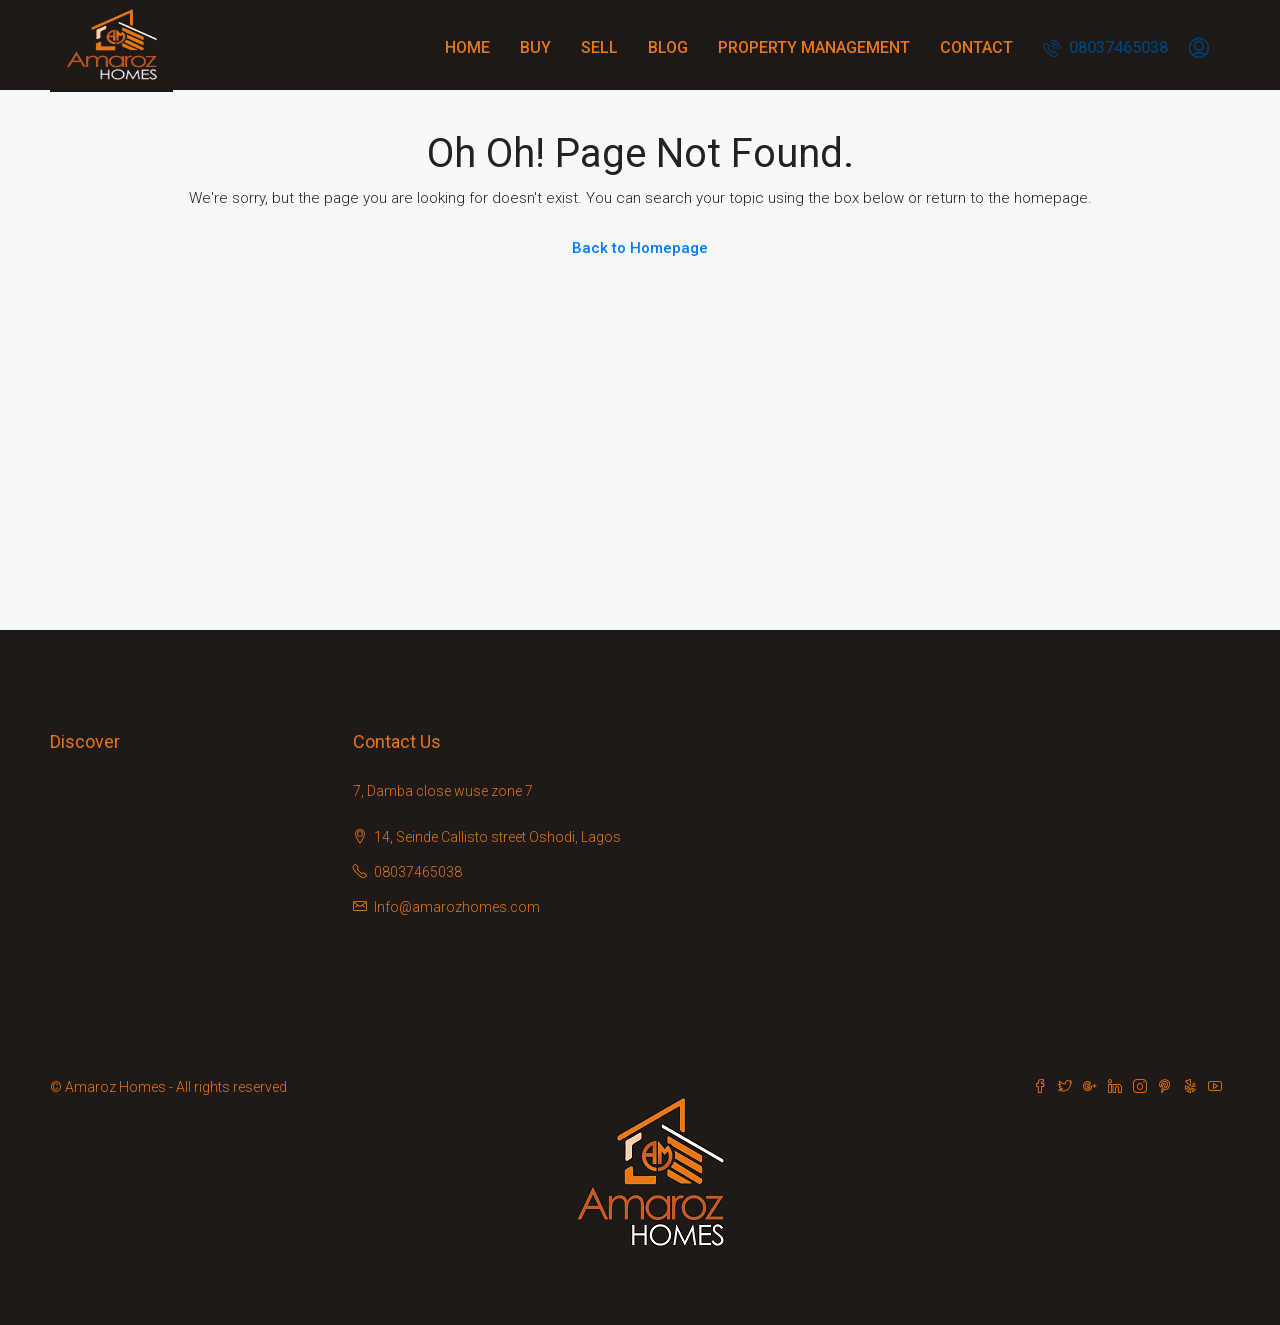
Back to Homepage (640, 248)
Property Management (814, 47)
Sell (599, 47)
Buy (535, 47)
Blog (668, 47)
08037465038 (1105, 47)
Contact (976, 47)
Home (467, 47)
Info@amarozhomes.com (457, 907)
